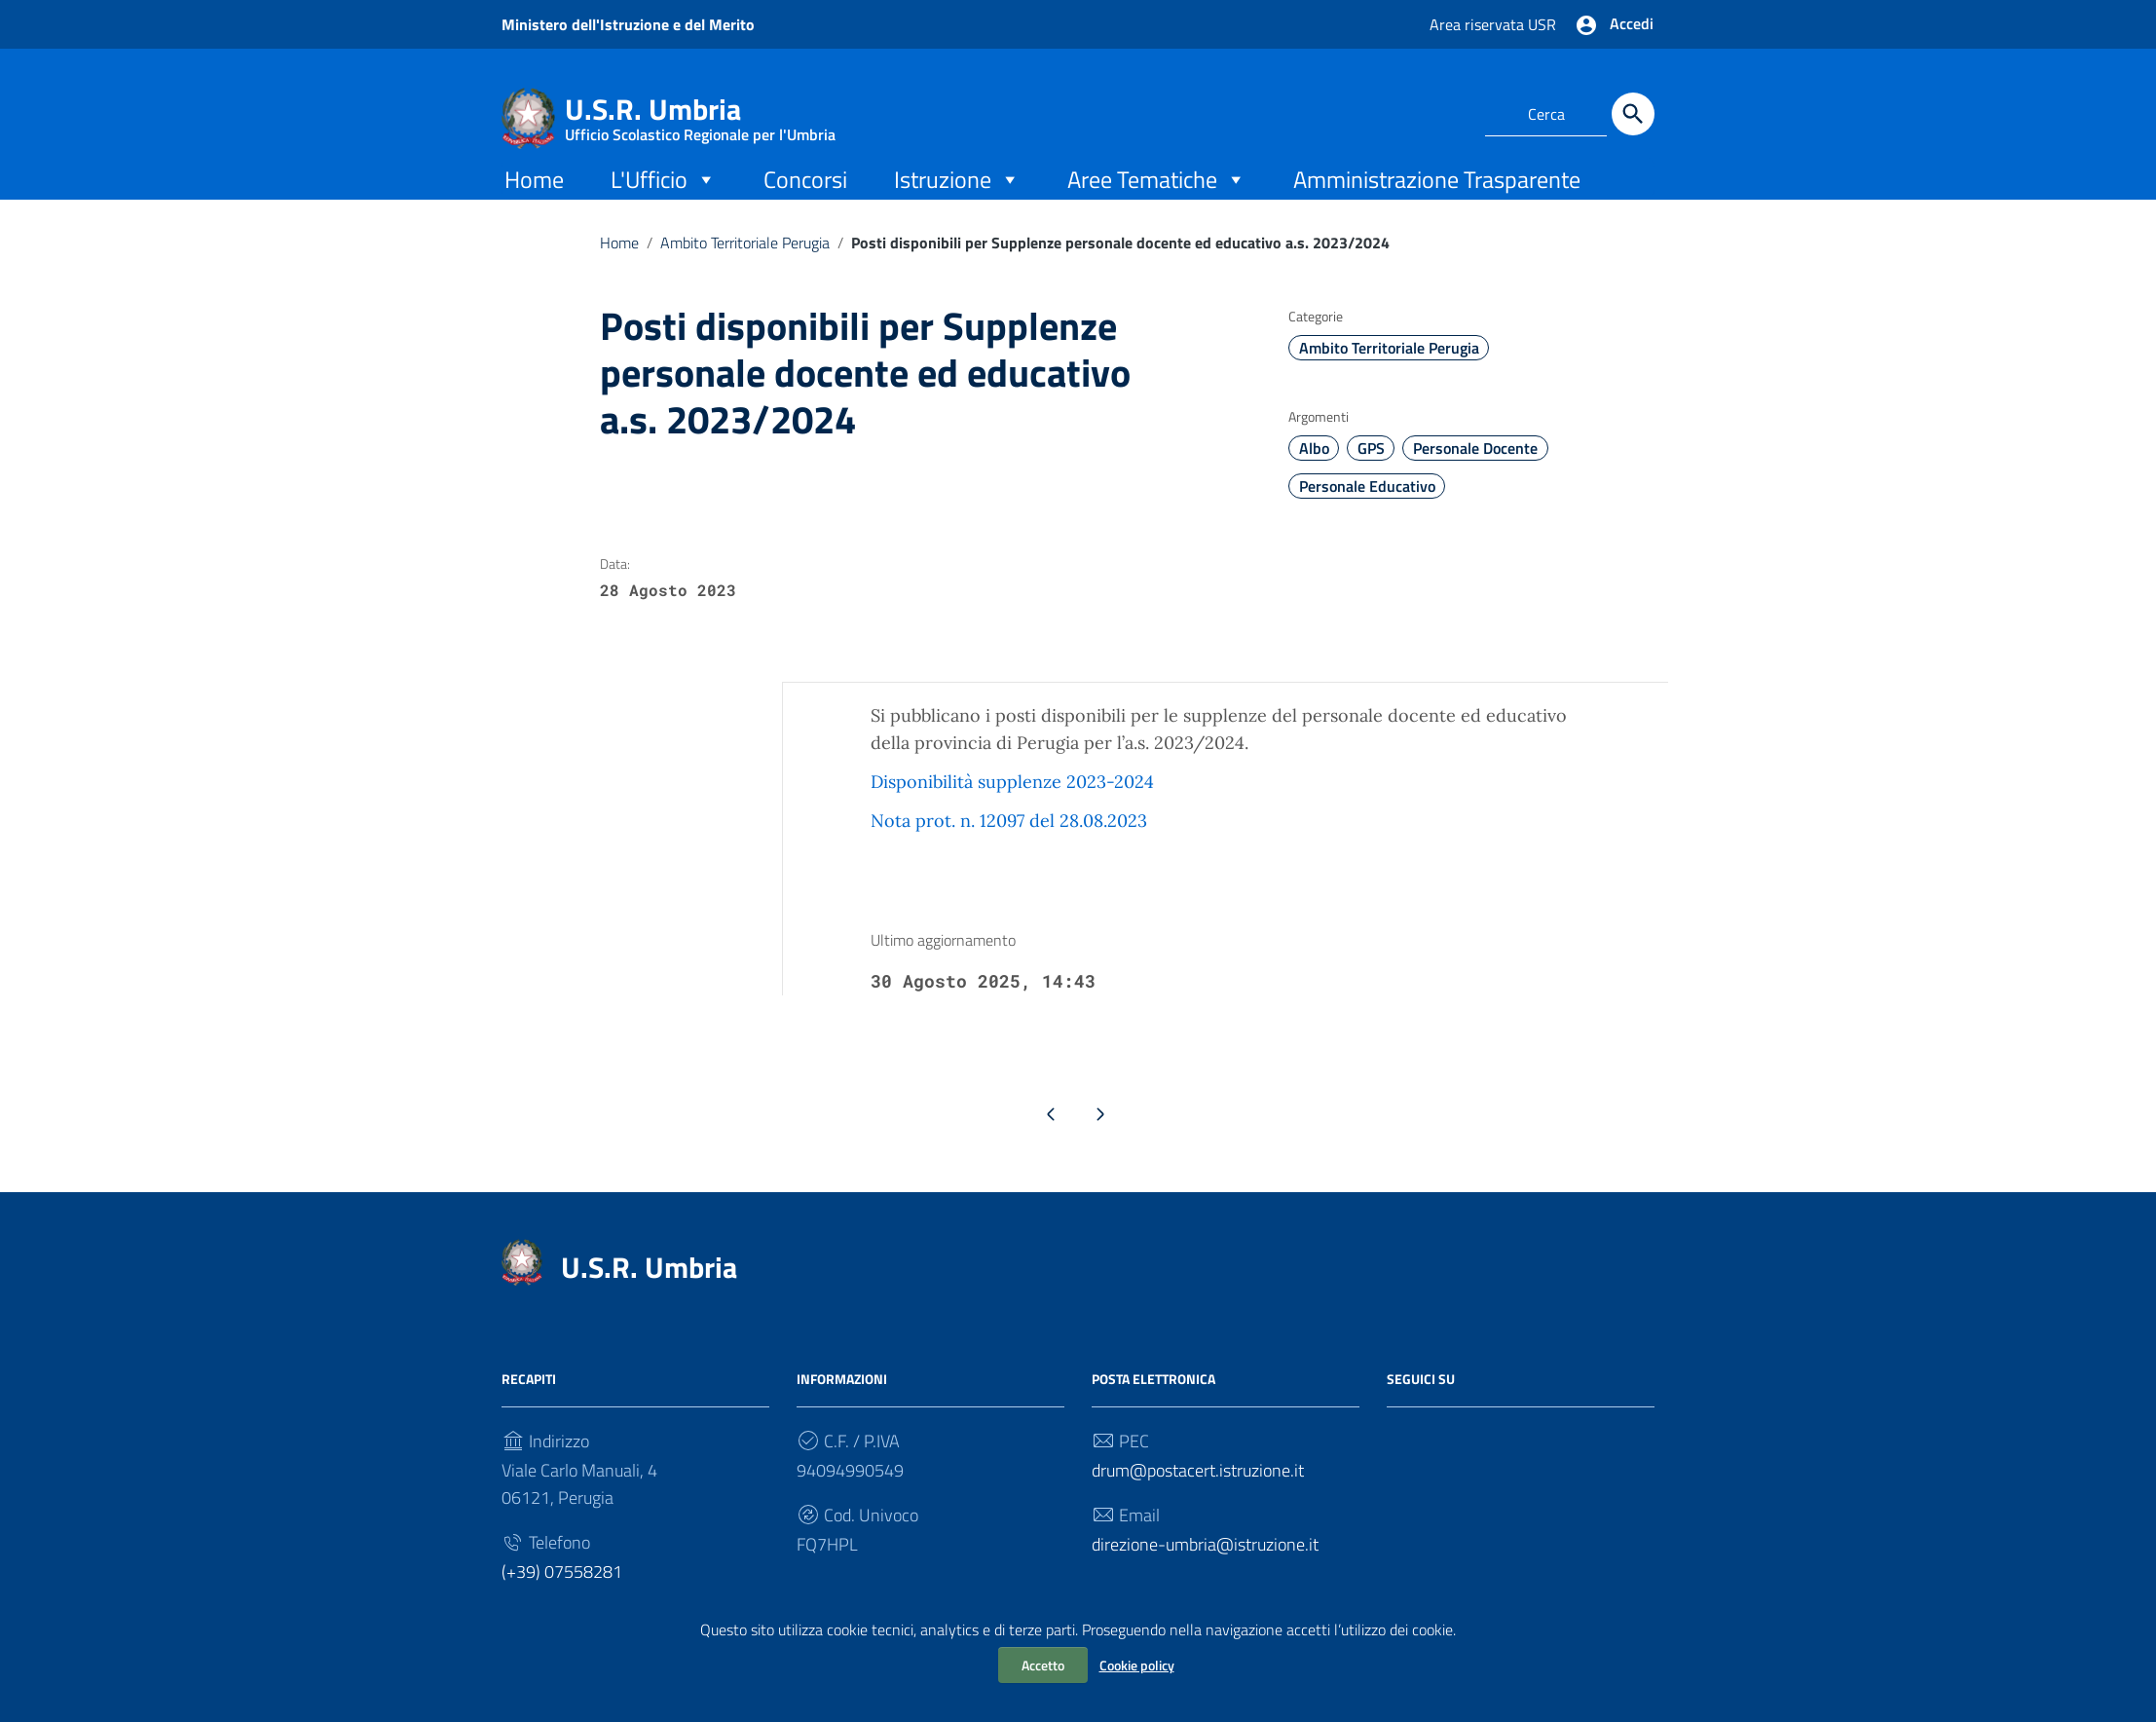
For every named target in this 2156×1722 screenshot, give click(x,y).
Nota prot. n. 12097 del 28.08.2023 (1009, 840)
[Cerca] (1633, 114)
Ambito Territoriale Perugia (745, 261)
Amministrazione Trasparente (1436, 197)
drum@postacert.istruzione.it (1198, 1492)
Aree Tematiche (1156, 197)
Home (534, 197)
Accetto (1043, 1665)
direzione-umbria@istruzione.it (1205, 1567)
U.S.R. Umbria (700, 113)
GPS (1371, 467)
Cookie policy (1136, 1665)
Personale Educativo (1367, 505)
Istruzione (957, 197)
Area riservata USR (1494, 24)
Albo (1314, 467)
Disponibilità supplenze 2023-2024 (1012, 801)
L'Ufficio (664, 197)
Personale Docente (1475, 467)
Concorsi (805, 197)
